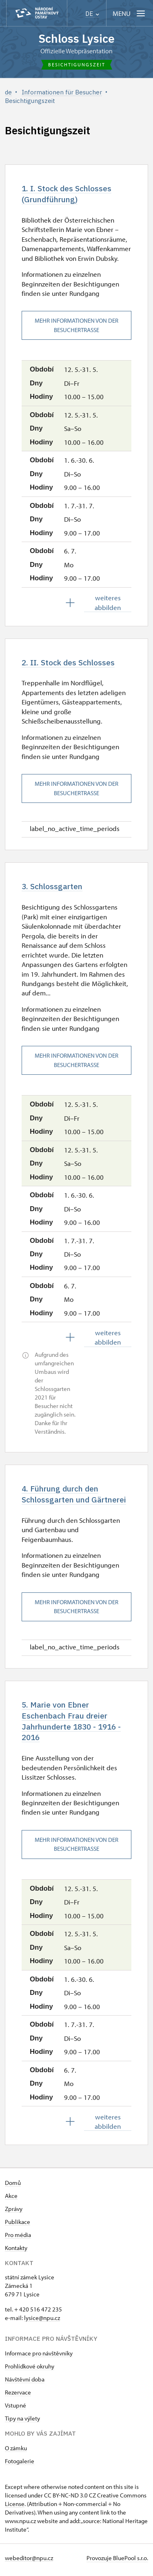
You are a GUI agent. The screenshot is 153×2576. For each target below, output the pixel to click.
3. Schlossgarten (53, 888)
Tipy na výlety (22, 2422)
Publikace (17, 2226)
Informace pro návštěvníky (39, 2357)
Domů (13, 2187)
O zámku (16, 2452)
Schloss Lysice (76, 38)
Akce (11, 2200)
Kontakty (16, 2252)
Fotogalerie (19, 2465)
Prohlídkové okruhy (29, 2370)
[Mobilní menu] (129, 13)
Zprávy (13, 2213)
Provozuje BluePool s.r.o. (117, 2562)
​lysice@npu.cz (42, 2322)
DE (92, 13)
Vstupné (15, 2409)
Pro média (18, 2239)
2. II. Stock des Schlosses (70, 663)
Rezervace (18, 2396)
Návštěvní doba (24, 2383)
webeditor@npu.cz (29, 2562)
